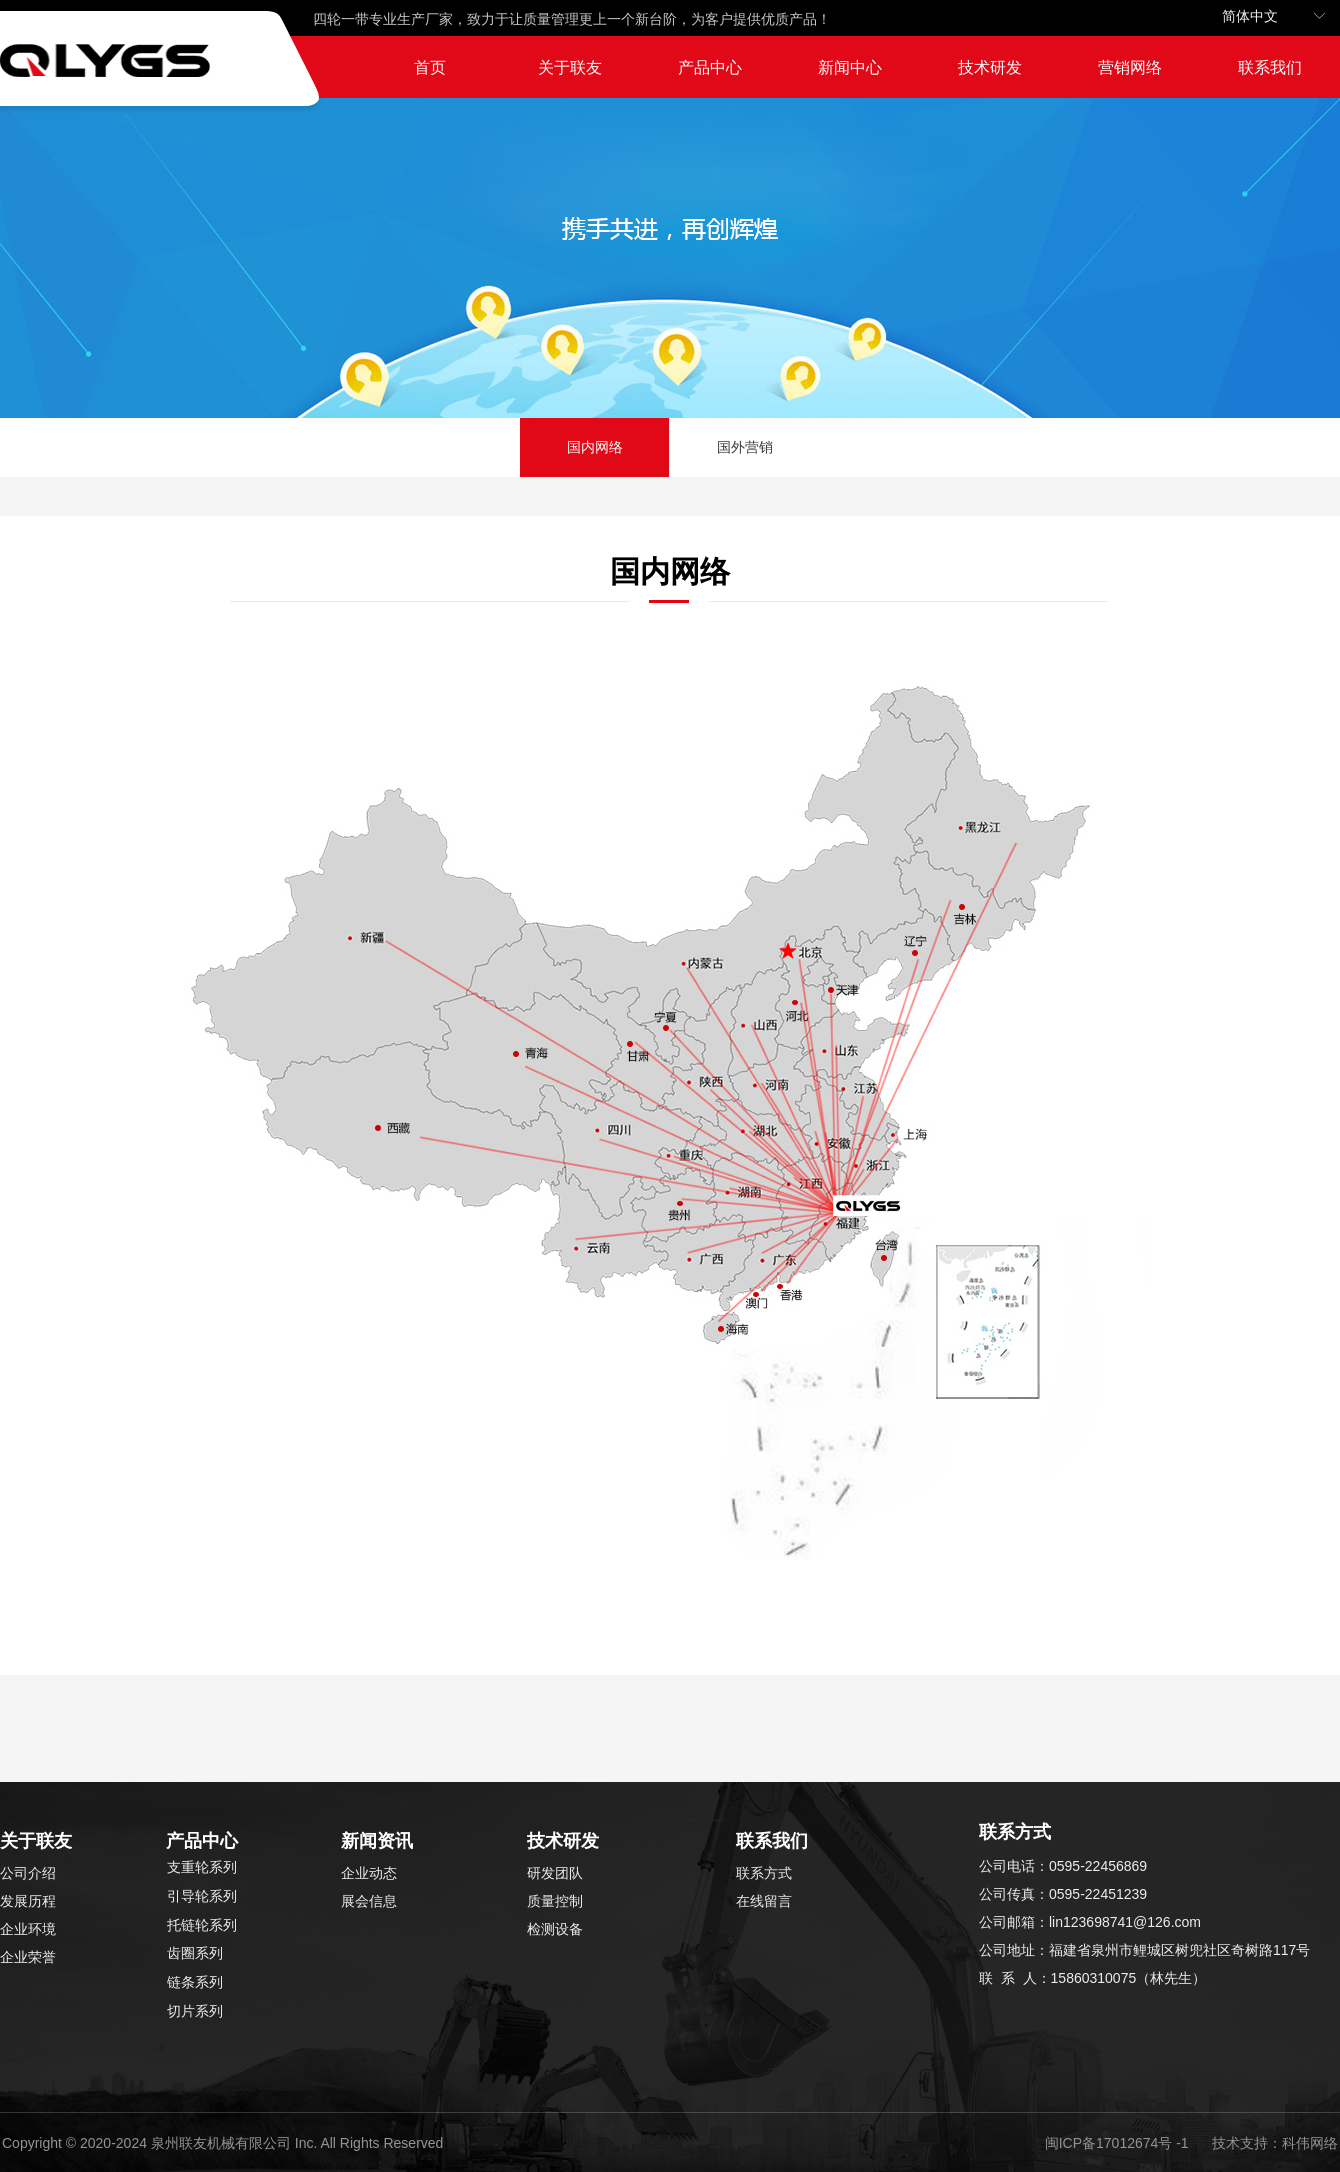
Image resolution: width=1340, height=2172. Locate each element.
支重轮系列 (202, 1867)
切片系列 (195, 2011)
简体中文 (1250, 16)
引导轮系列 (202, 1896)
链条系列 (195, 1982)
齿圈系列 (195, 1953)
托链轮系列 (202, 1925)
